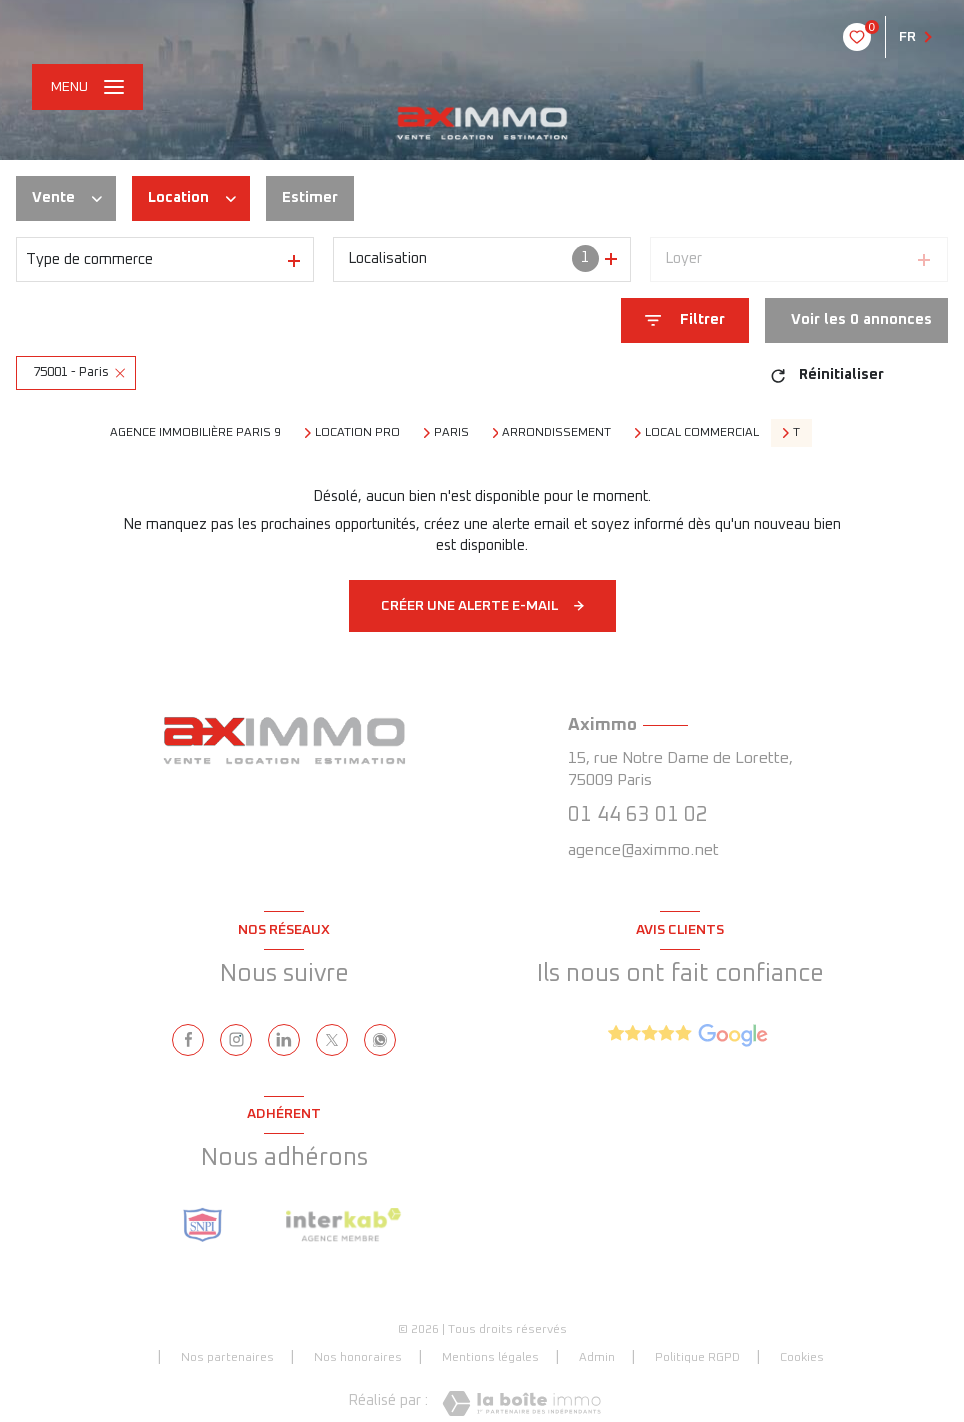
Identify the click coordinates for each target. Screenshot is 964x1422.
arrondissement (556, 433)
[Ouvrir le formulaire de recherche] (685, 320)
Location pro (357, 433)
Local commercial (702, 433)
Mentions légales (490, 1358)
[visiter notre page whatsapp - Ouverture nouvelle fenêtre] (380, 1040)
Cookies (802, 1358)
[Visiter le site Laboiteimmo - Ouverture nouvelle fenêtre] (521, 1403)
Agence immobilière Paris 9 (195, 433)
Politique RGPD (697, 1358)
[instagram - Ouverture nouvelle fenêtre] (236, 1040)
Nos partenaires (227, 1358)
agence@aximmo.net (643, 850)
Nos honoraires (358, 1358)
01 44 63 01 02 (638, 815)
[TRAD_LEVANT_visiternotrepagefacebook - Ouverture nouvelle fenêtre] (188, 1040)
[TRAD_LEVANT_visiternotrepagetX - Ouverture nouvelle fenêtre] (332, 1040)
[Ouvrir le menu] (87, 87)
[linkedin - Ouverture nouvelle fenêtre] (284, 1040)
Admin (597, 1358)
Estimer (310, 197)
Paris (451, 433)
